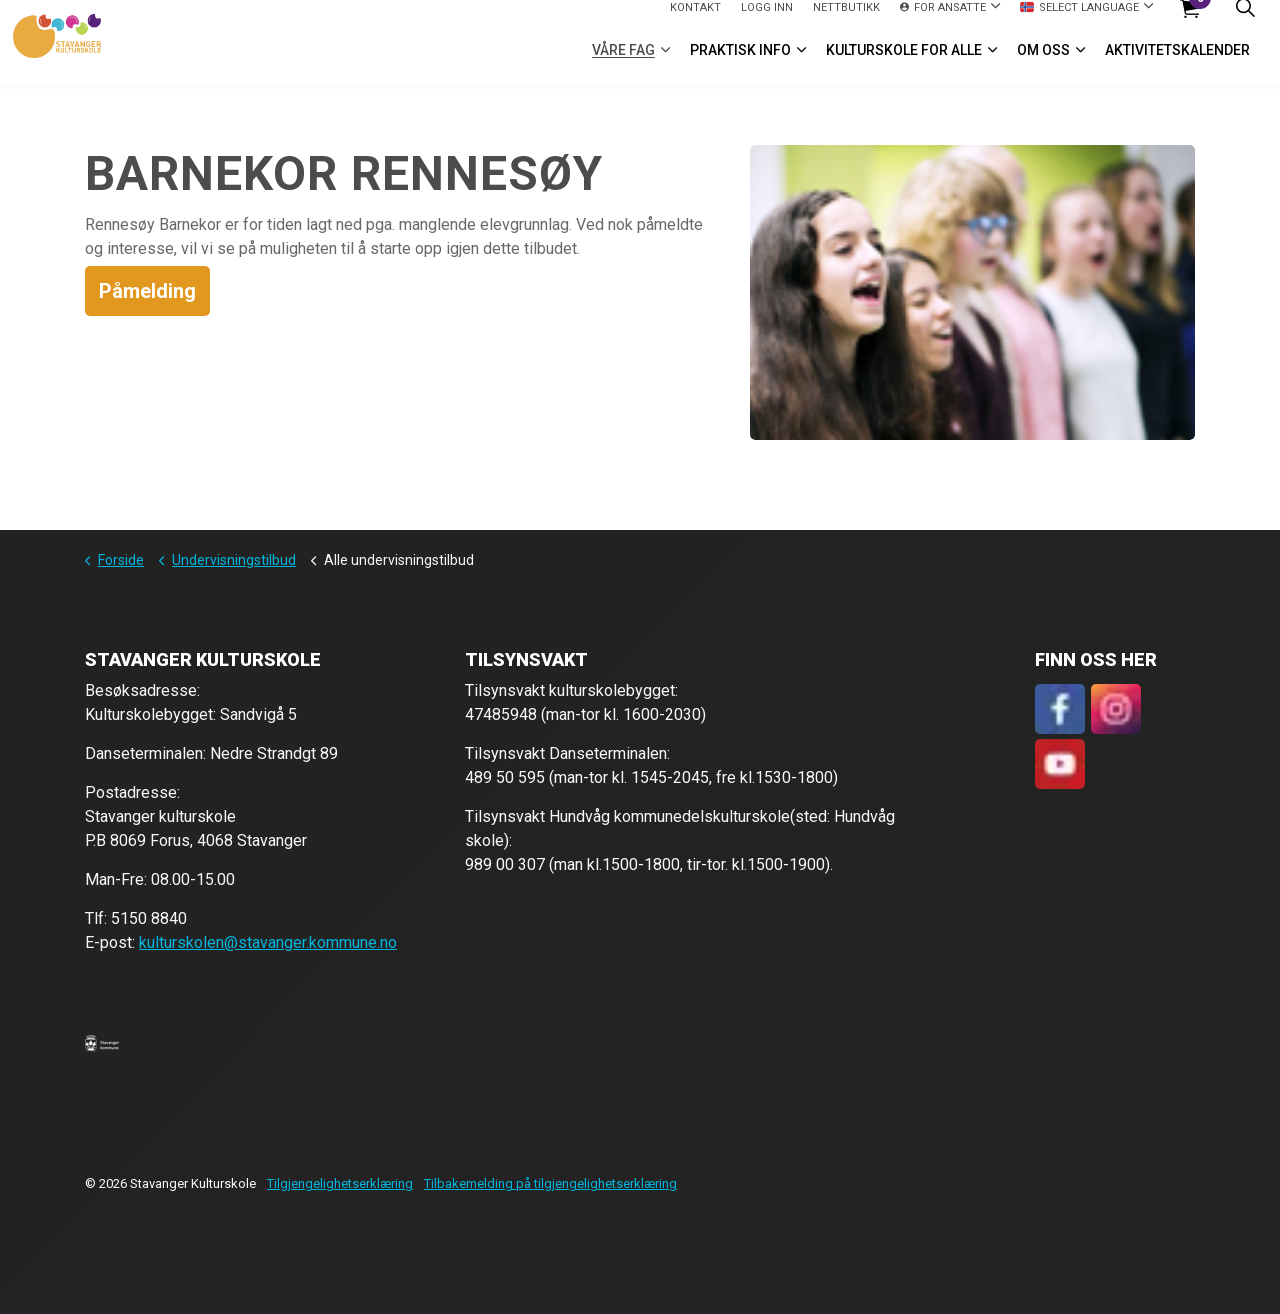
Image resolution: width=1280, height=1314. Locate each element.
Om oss (1043, 64)
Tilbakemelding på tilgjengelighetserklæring (550, 1183)
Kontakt (695, 20)
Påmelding (147, 291)
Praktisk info (740, 64)
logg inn (767, 20)
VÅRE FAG (623, 64)
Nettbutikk (846, 20)
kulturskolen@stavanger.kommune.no (268, 942)
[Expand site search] (1245, 21)
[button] (102, 1042)
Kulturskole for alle (904, 64)
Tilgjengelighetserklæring (340, 1183)
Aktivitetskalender (1177, 64)
